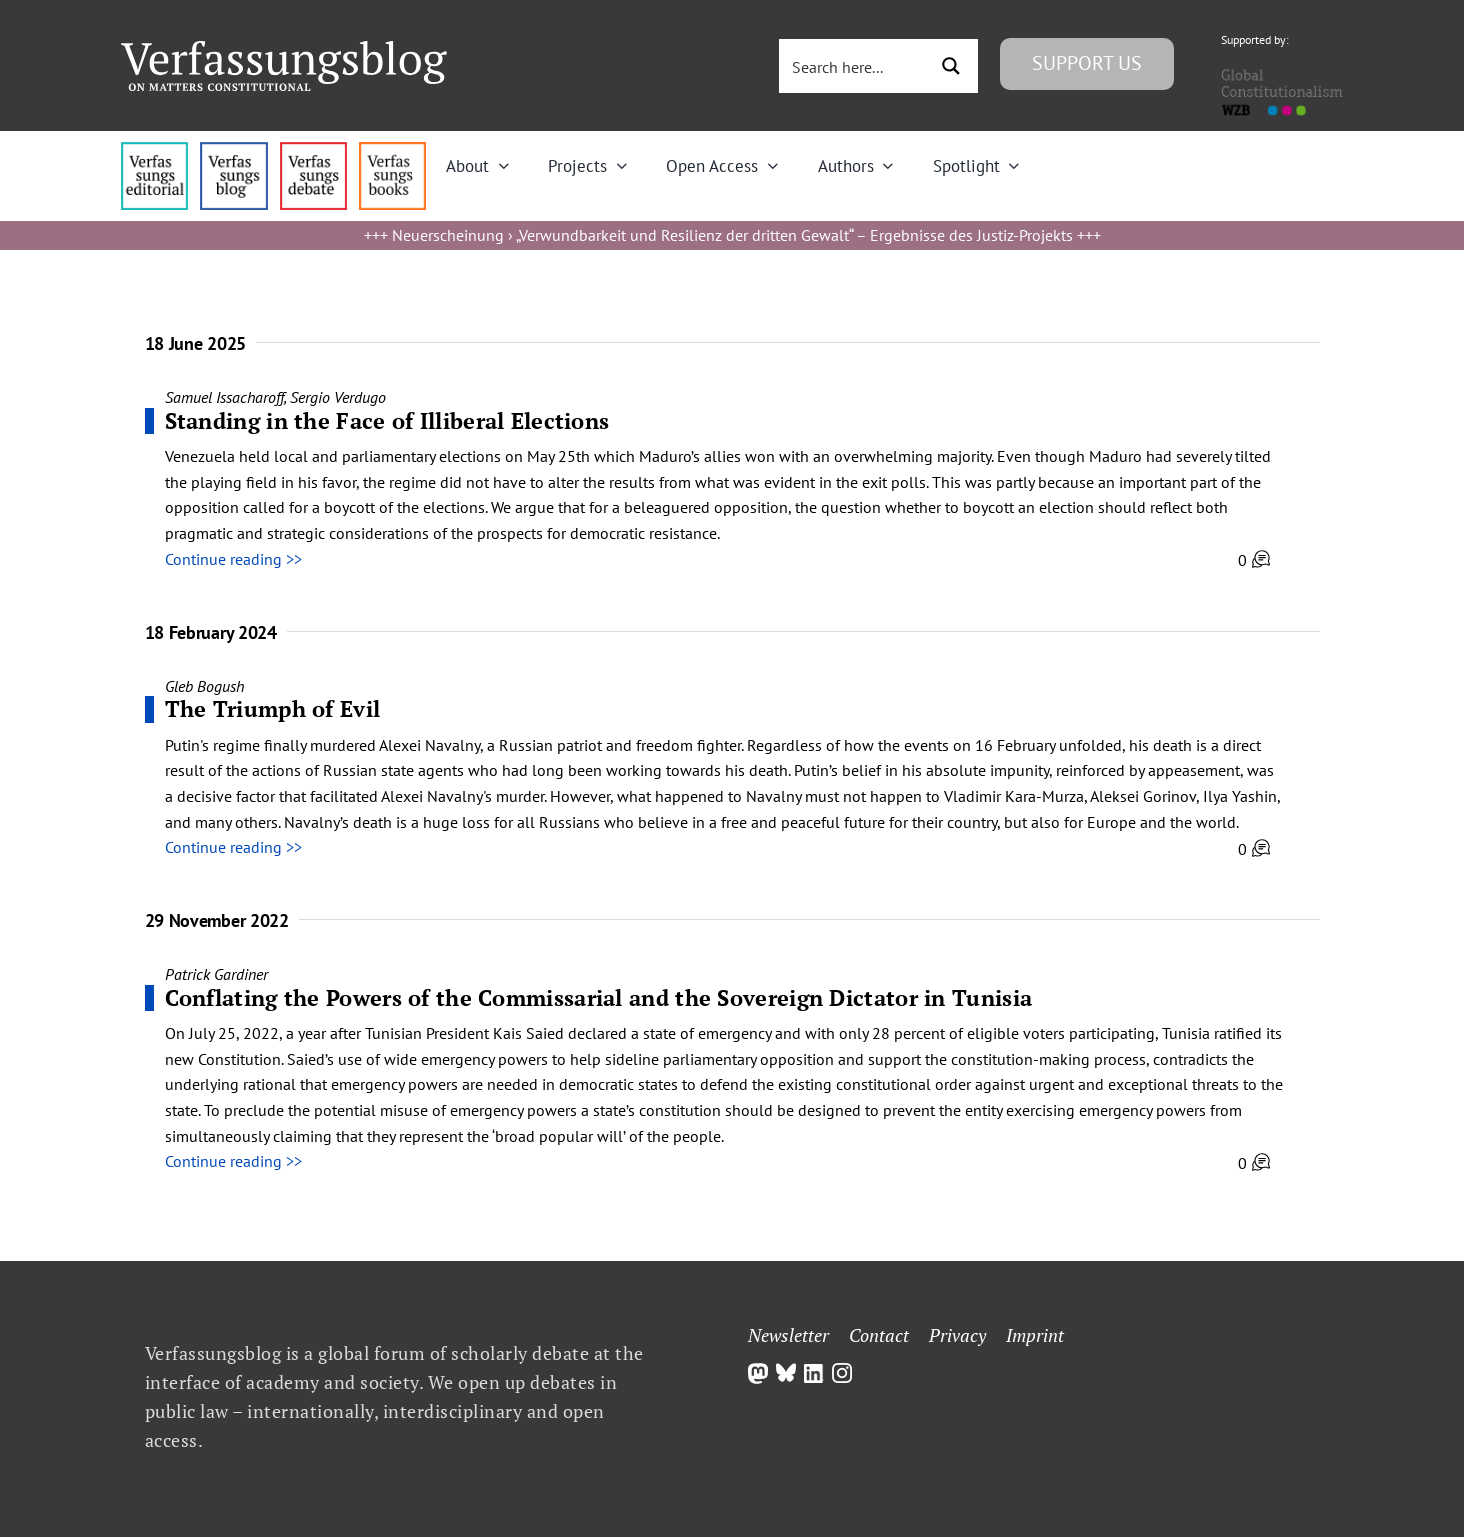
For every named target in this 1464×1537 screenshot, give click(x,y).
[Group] (284, 49)
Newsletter (788, 1335)
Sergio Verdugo (338, 397)
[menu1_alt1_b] (233, 150)
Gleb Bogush (204, 686)
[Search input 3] (855, 66)
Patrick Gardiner (216, 974)
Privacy (957, 1335)
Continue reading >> (233, 559)
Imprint (1035, 1335)
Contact (879, 1335)
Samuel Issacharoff (224, 397)
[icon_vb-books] (392, 150)
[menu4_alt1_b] (154, 150)
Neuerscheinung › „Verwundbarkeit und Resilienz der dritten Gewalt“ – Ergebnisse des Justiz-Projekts (732, 235)
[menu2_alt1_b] (313, 150)
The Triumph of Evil (273, 708)
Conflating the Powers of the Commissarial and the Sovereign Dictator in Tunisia (599, 997)
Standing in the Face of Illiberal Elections (387, 420)
